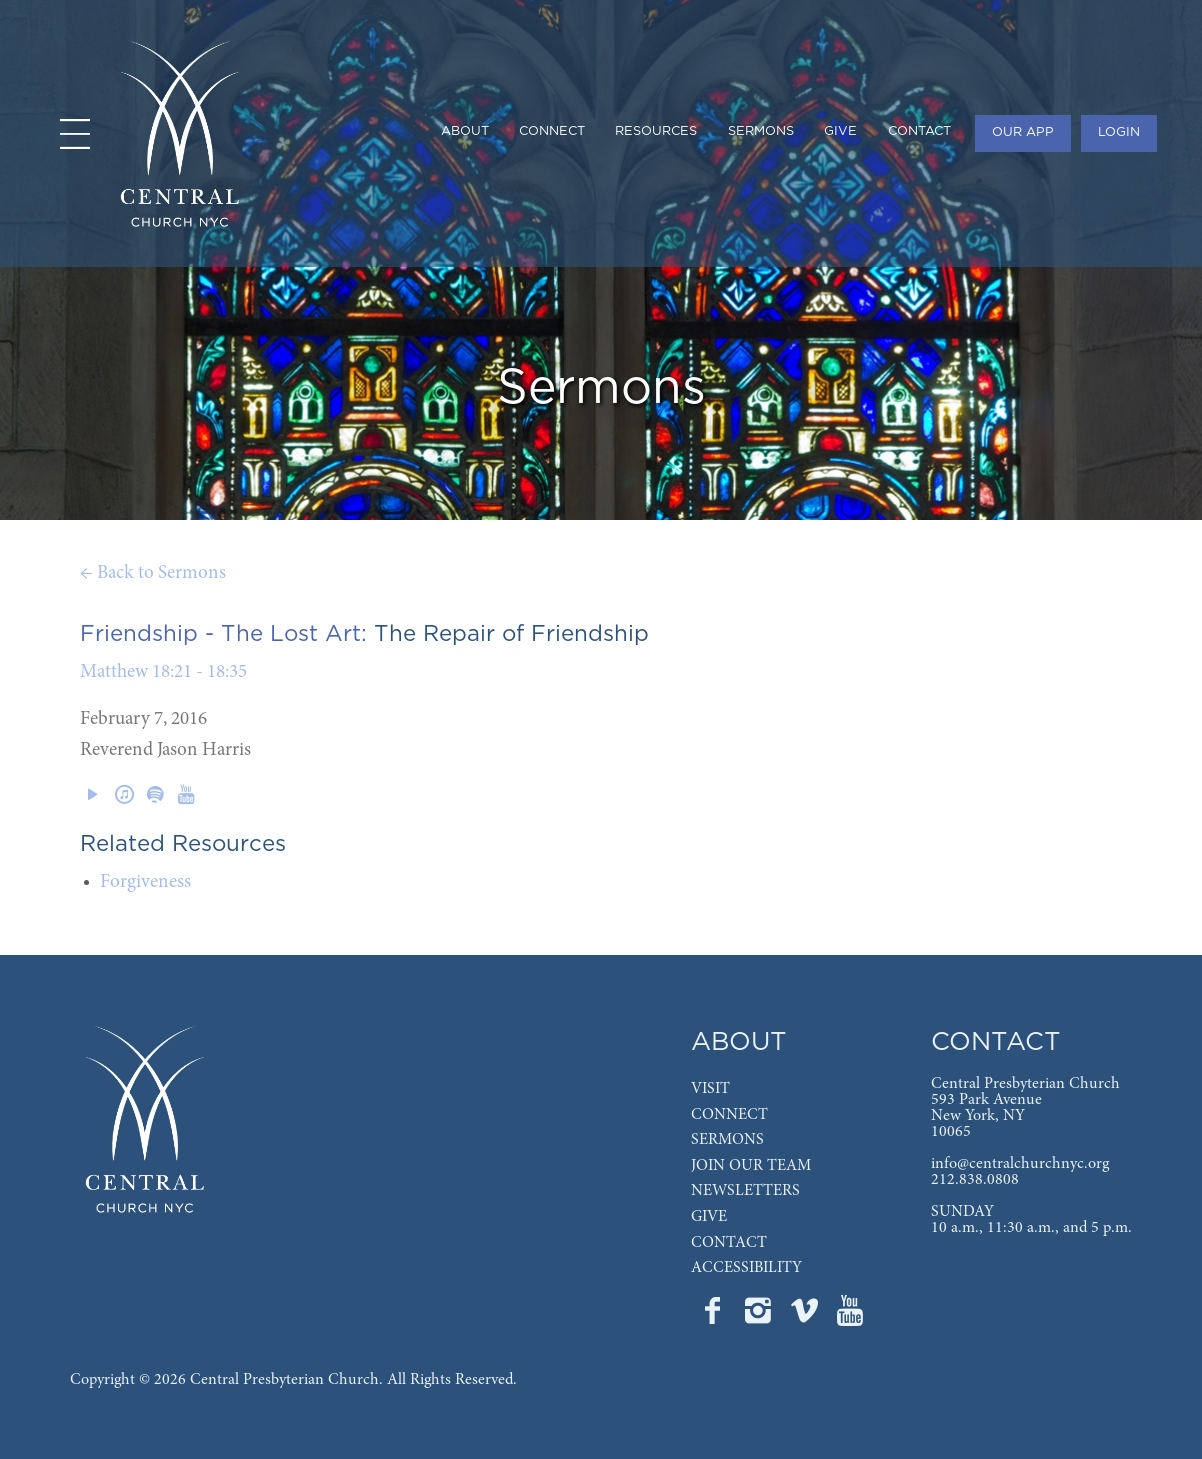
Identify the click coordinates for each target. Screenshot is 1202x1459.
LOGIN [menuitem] (1119, 132)
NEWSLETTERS (745, 1191)
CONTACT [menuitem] (919, 131)
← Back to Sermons (153, 573)
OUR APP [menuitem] (1023, 132)
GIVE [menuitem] (840, 131)
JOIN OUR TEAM (751, 1166)
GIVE (709, 1217)
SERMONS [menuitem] (761, 131)
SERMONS (727, 1140)
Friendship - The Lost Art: (223, 634)
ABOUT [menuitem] (465, 131)
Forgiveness (145, 882)
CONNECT (729, 1115)
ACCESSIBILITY (746, 1268)
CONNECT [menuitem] (552, 131)
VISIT (710, 1089)
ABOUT (739, 1042)
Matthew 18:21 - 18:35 (163, 672)
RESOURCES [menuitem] (656, 131)
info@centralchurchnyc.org (1020, 1164)
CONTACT (729, 1243)
